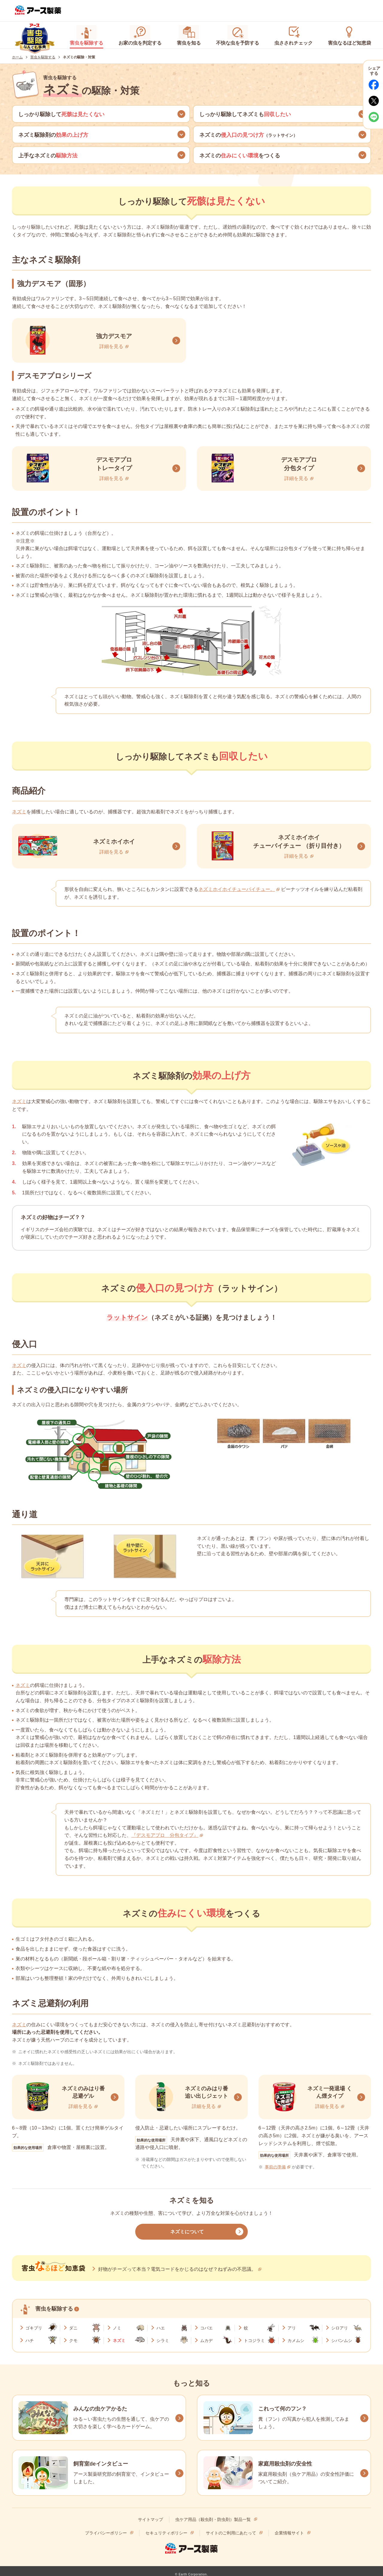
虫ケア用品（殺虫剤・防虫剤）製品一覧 (213, 2518)
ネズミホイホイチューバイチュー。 (236, 888)
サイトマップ (150, 2518)
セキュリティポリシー (166, 2532)
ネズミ (19, 810)
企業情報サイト (289, 2532)
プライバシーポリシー (106, 2532)
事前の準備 (275, 2166)
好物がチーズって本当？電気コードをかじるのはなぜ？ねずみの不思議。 (177, 2268)
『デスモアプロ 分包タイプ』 (164, 1834)
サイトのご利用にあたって (231, 2532)
